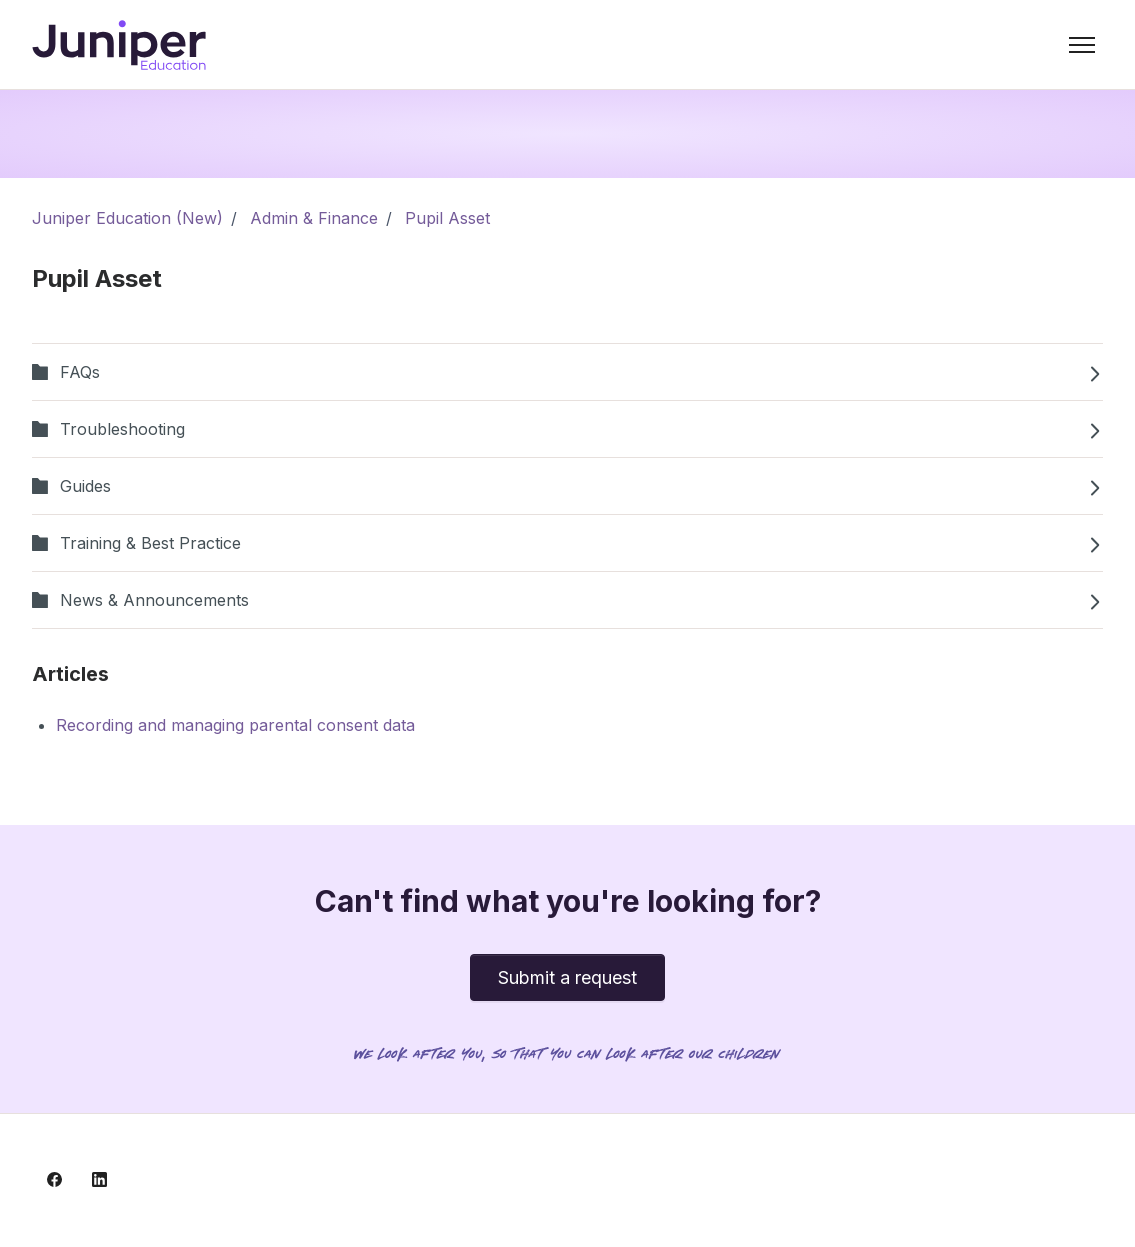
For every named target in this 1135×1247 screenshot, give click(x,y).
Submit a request (567, 977)
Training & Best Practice (567, 543)
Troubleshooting (567, 429)
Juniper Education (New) (127, 218)
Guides (567, 486)
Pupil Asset (447, 218)
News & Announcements (567, 600)
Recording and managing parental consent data (235, 725)
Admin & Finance (314, 218)
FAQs (567, 372)
